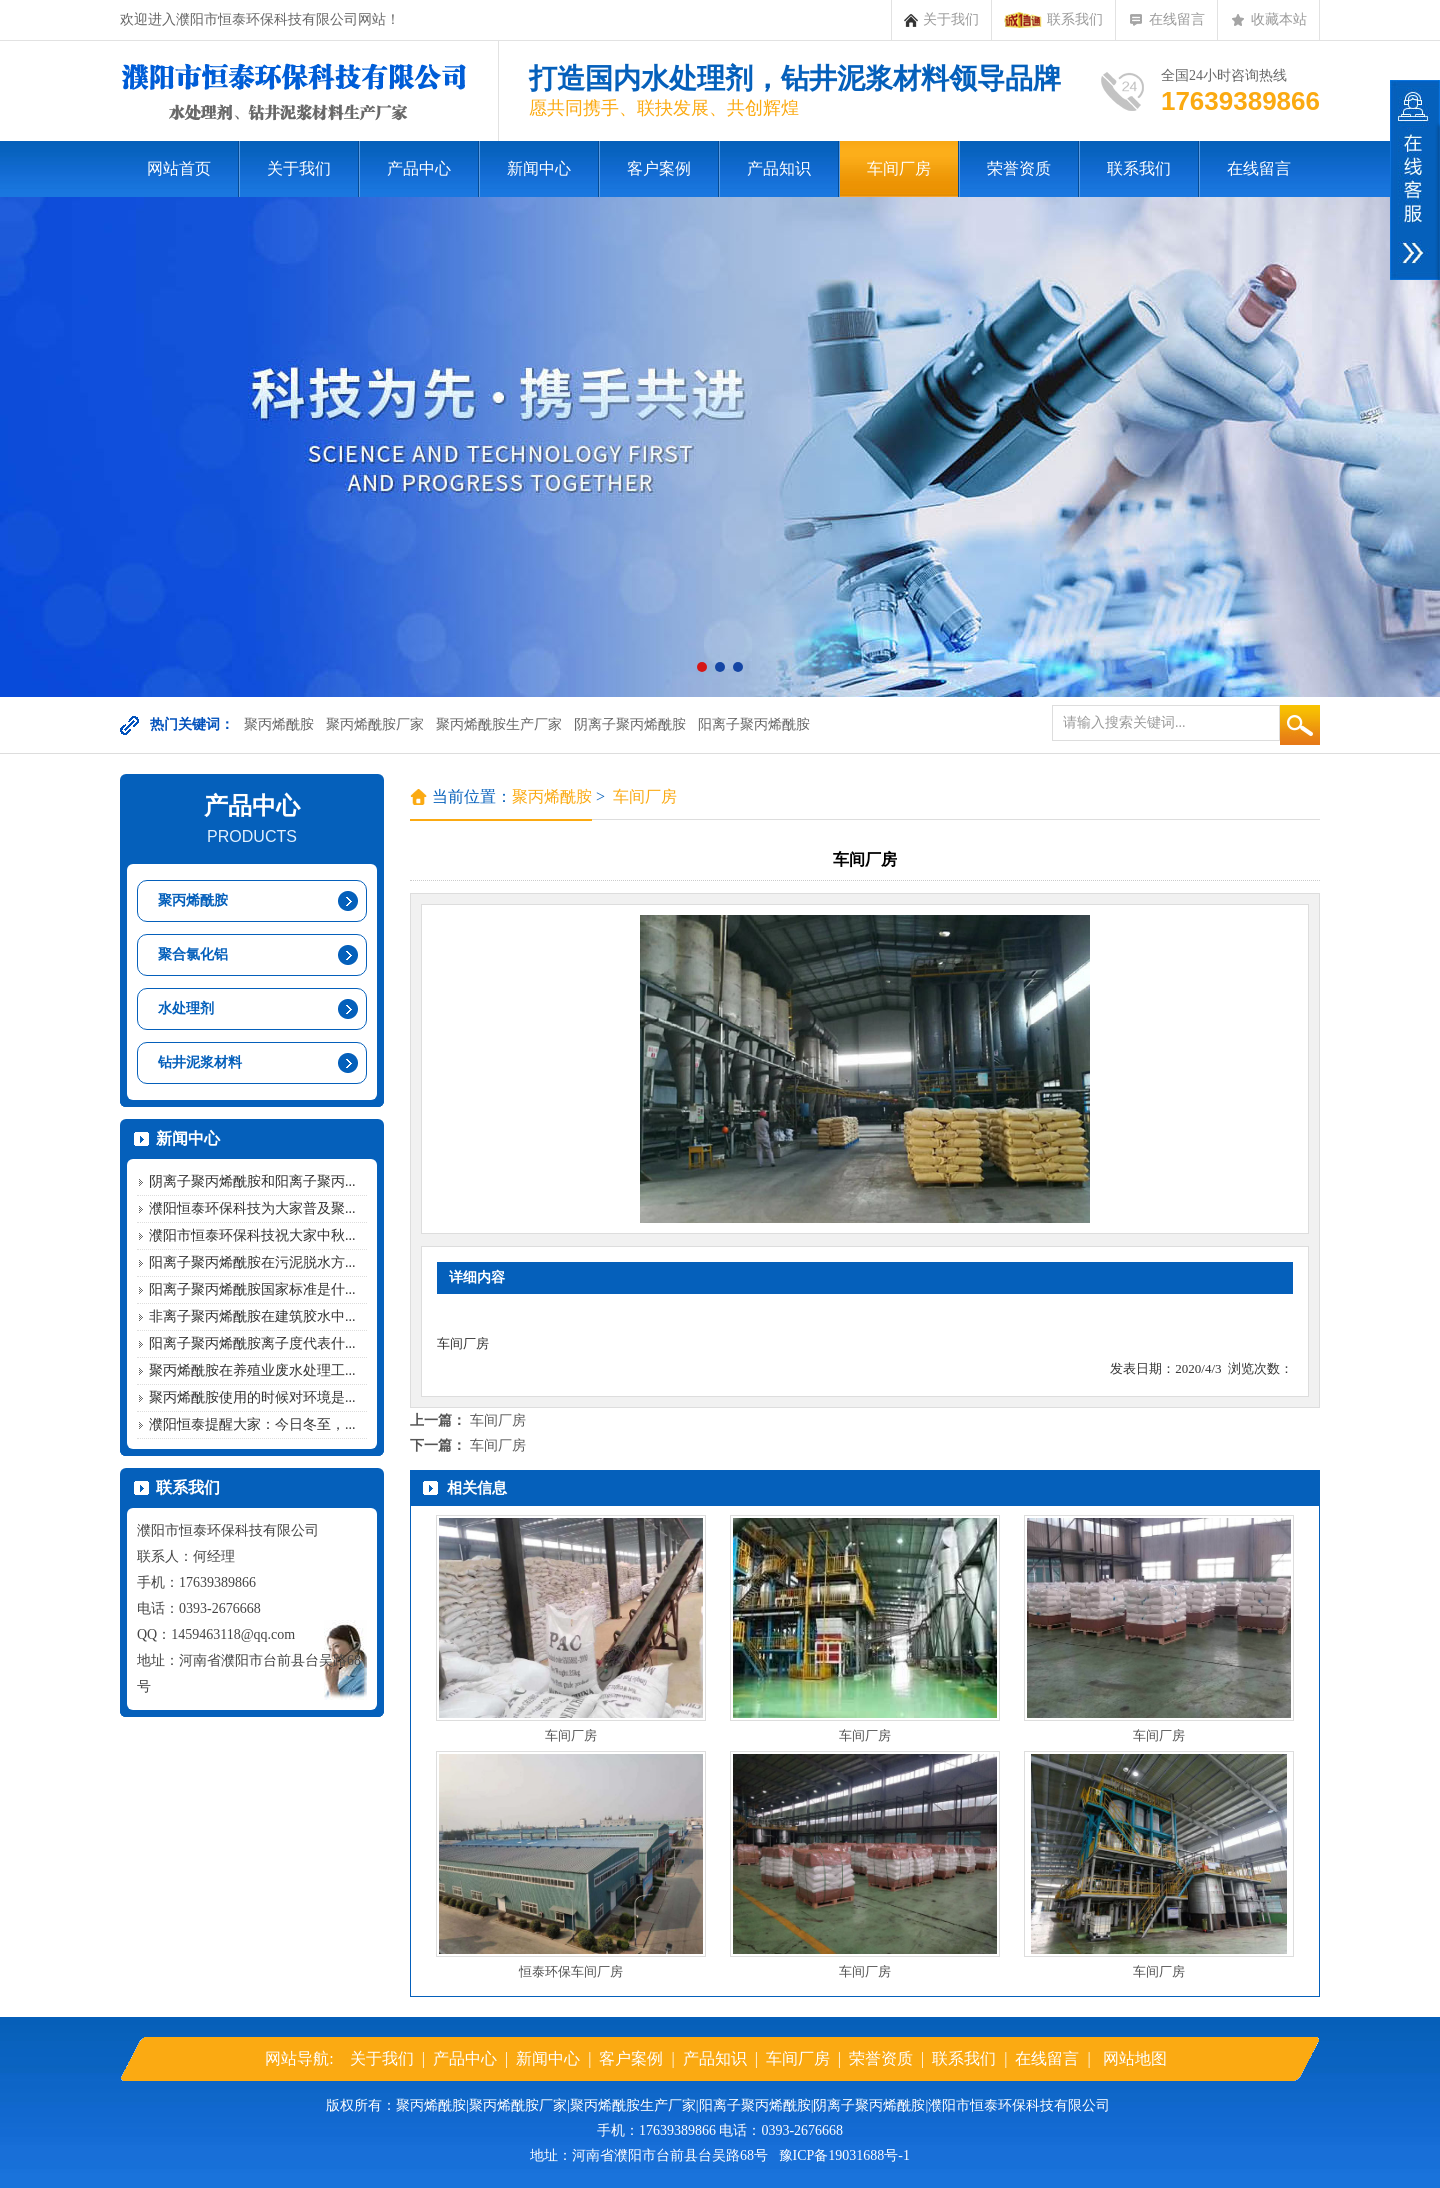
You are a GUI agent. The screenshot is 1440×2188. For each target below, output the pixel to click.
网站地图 (1135, 2058)
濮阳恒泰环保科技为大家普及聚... (252, 1208)
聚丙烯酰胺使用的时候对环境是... (252, 1397)
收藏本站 (1268, 20)
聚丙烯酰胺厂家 (375, 724)
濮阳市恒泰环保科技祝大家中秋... (252, 1235)
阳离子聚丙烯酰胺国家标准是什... (252, 1289)
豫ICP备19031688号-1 (844, 2155)
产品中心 (419, 168)
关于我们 (941, 20)
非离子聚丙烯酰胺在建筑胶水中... (252, 1316)
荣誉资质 (1019, 168)
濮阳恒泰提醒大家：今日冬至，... (252, 1424)
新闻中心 (539, 168)
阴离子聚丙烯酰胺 (630, 724)
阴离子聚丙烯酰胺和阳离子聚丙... (252, 1181)
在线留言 (1166, 20)
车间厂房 (899, 168)
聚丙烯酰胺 (279, 724)
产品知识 (779, 168)
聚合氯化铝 (193, 954)
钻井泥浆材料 (200, 1062)
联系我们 (1053, 20)
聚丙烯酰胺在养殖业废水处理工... (252, 1370)
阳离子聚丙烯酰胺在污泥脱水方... (252, 1262)
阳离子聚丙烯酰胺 (754, 724)
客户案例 (659, 168)
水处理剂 (186, 1008)
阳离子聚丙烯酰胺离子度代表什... (252, 1343)
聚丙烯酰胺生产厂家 (499, 724)
